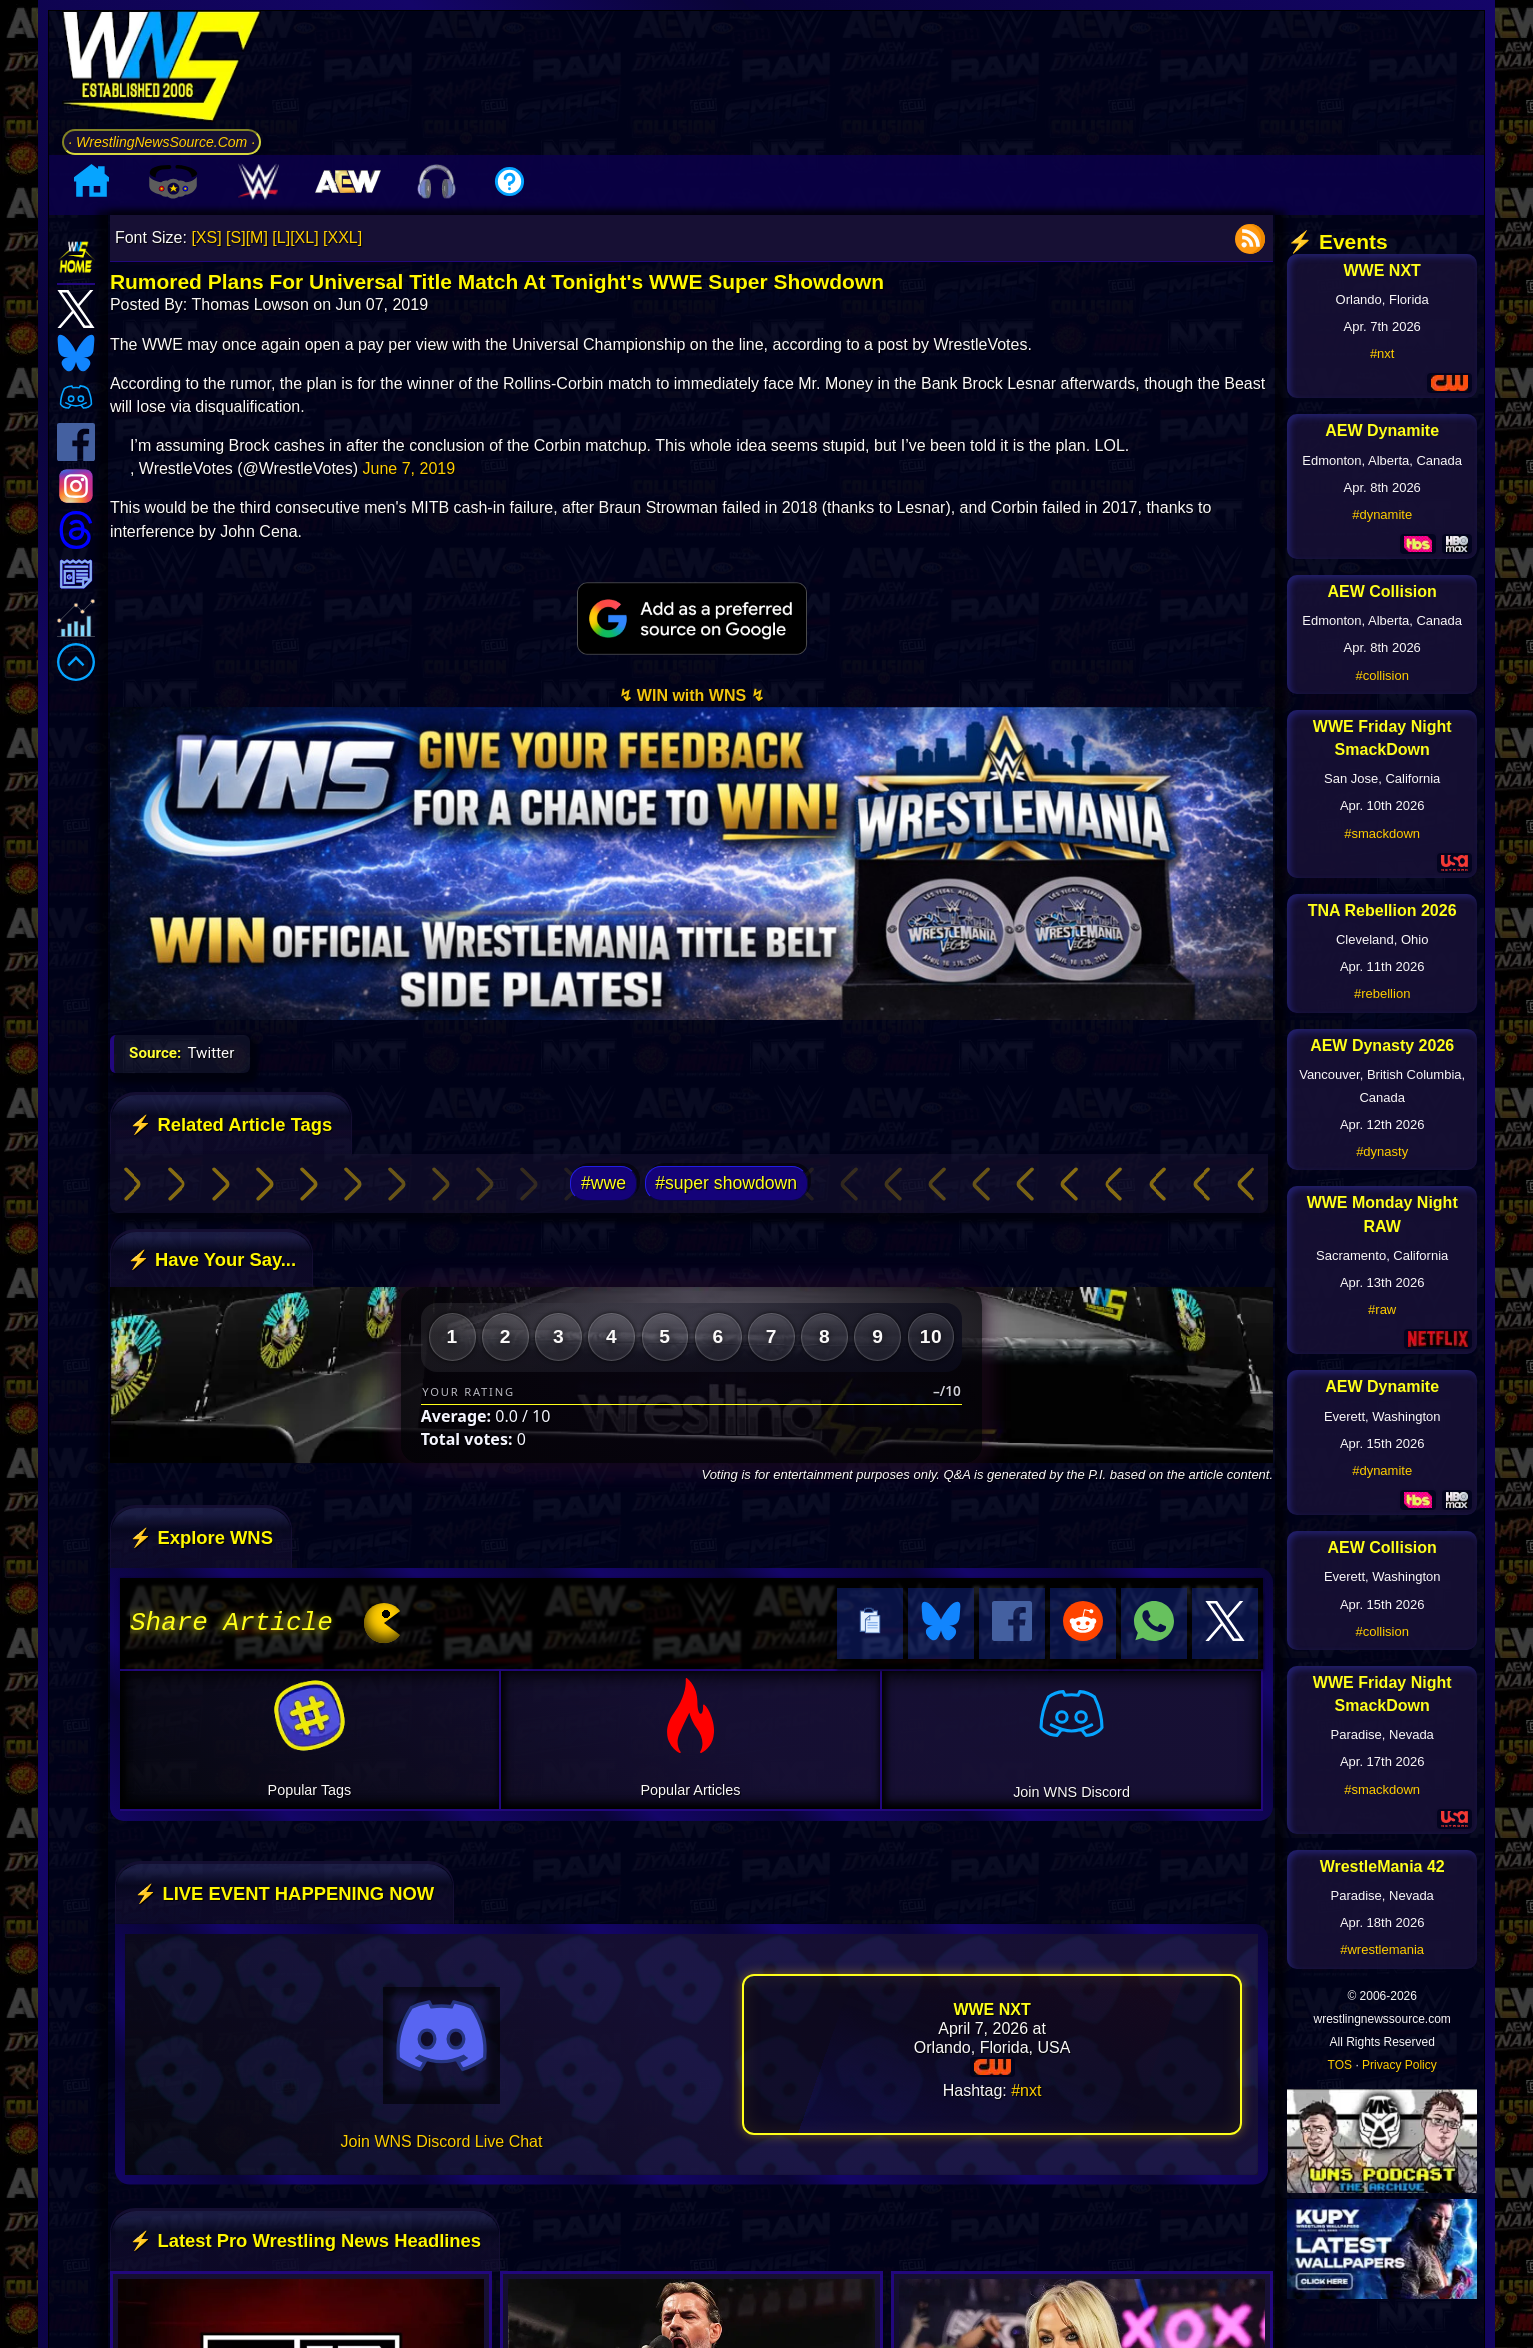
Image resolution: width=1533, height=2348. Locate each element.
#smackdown (1382, 833)
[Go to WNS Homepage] (161, 69)
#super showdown (726, 1183)
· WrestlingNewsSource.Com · (161, 142)
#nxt (1026, 2087)
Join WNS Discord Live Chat (442, 2138)
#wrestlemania (1382, 1949)
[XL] (304, 237)
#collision (1381, 675)
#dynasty (1382, 1151)
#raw (1382, 1309)
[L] (281, 237)
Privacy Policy (1399, 2065)
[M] (257, 237)
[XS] (206, 237)
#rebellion (1382, 993)
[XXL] (342, 237)
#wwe (603, 1183)
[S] (236, 237)
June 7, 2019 (409, 468)
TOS (1340, 2065)
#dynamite (1382, 514)
